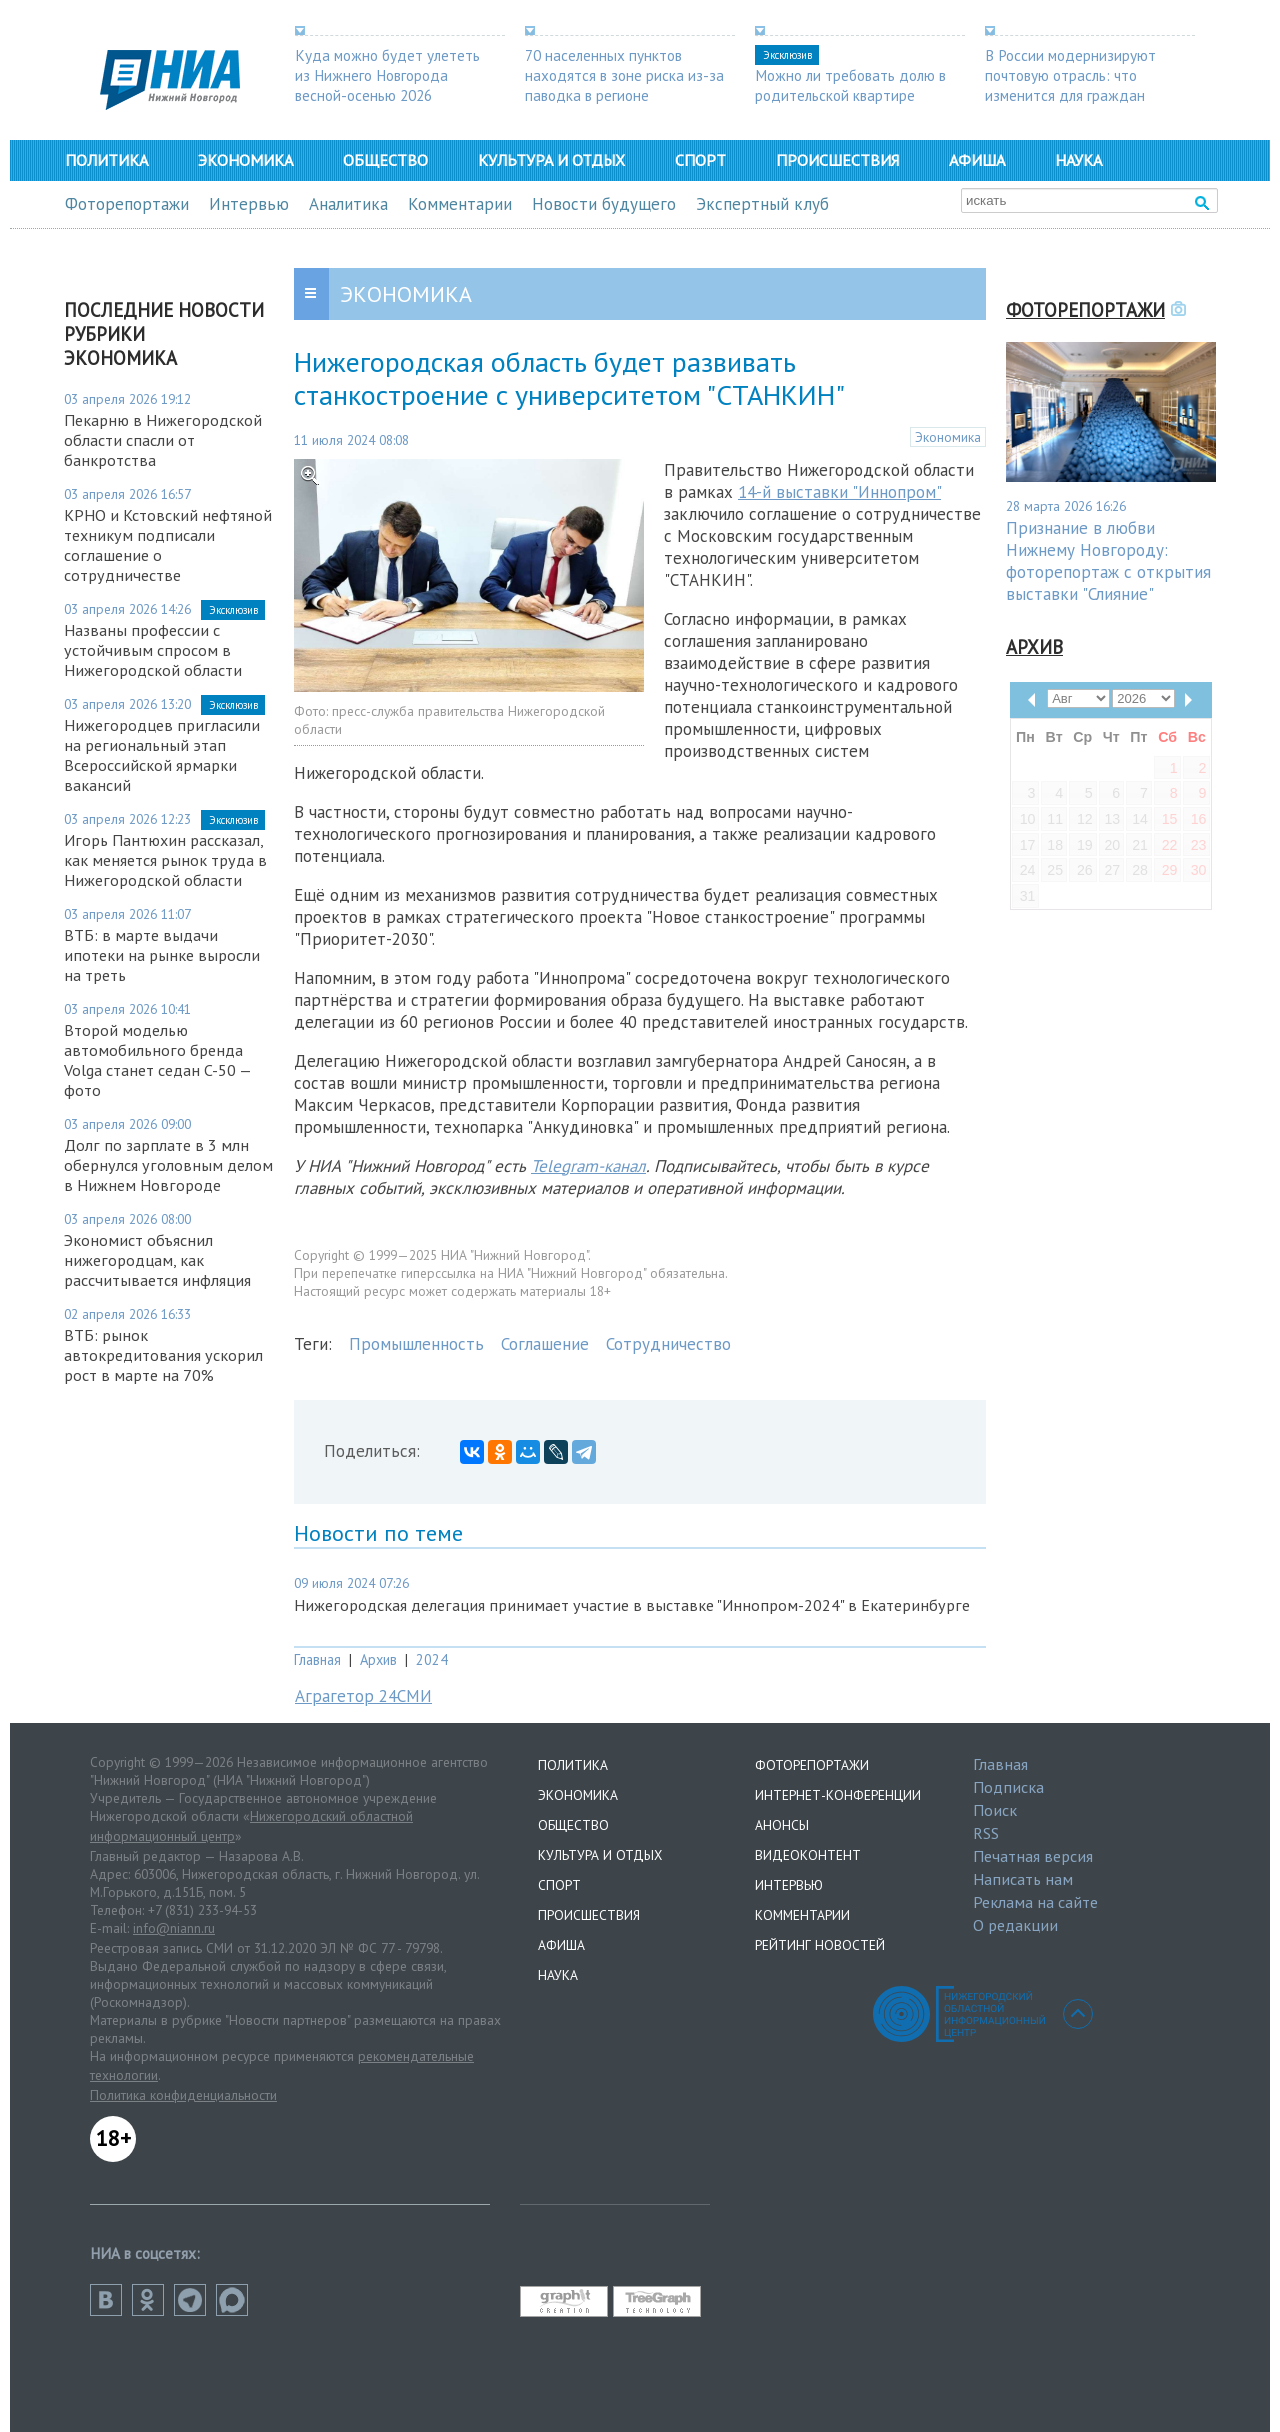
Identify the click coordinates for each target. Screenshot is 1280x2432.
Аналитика (348, 204)
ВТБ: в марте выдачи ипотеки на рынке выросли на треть (162, 955)
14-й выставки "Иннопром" (839, 492)
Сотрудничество (668, 1344)
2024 (432, 1659)
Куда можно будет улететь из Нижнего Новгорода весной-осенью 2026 (387, 75)
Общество (385, 160)
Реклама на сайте (1035, 1902)
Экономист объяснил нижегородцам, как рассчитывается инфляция (157, 1260)
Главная (317, 1659)
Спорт (700, 160)
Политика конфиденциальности (183, 2095)
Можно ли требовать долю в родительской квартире (850, 85)
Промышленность (416, 1344)
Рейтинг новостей (820, 1945)
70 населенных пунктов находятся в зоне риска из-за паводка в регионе (624, 75)
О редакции (1015, 1925)
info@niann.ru (174, 1928)
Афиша (977, 160)
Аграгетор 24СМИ (363, 1696)
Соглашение (545, 1344)
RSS (986, 1833)
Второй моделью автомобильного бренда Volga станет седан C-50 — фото (157, 1060)
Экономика (245, 160)
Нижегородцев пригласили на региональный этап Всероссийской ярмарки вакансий (162, 755)
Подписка (1008, 1787)
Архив (378, 1659)
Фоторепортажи (127, 204)
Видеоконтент (808, 1855)
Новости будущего (604, 204)
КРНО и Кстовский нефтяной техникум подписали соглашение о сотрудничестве (168, 545)
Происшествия (837, 160)
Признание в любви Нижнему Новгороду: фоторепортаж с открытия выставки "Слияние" (1108, 561)
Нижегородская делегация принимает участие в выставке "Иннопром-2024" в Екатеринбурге (632, 1605)
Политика (106, 160)
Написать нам (1023, 1879)
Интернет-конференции (838, 1795)
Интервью (249, 204)
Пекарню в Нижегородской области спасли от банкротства (163, 440)
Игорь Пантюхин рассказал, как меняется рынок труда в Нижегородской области (165, 860)
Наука (1078, 160)
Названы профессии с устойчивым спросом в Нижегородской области (153, 650)
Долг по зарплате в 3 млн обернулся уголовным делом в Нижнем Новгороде (168, 1165)
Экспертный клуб (762, 204)
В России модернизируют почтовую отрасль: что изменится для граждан (1070, 75)
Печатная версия (1033, 1856)
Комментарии (460, 204)
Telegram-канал (588, 1166)
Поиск (995, 1810)
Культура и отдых (551, 160)
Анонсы (782, 1825)
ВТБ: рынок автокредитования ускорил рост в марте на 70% (163, 1355)
